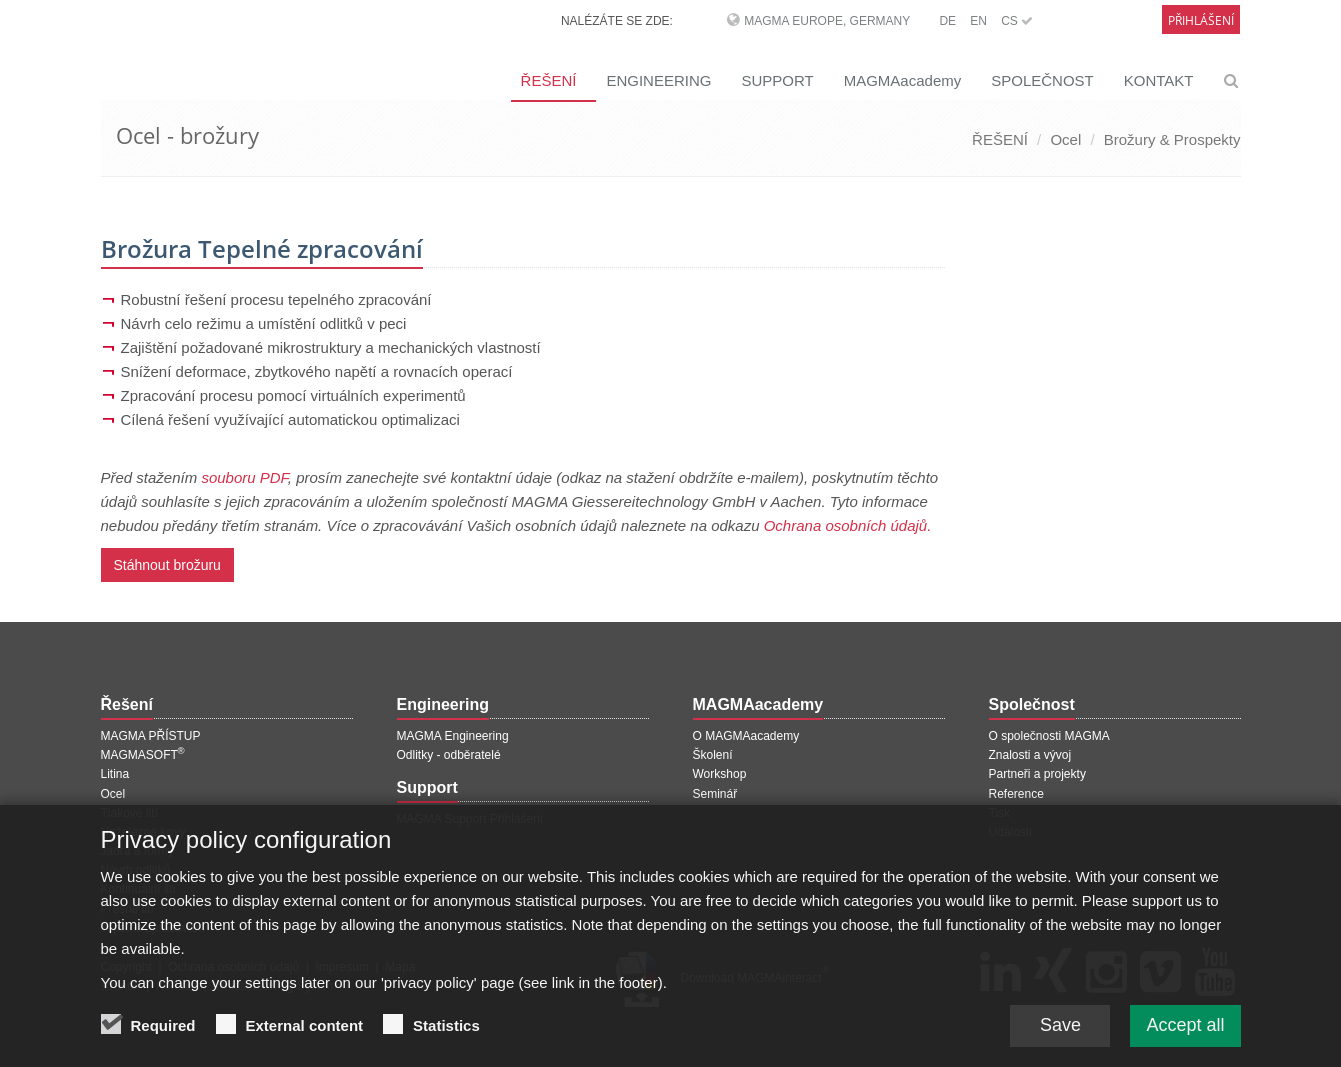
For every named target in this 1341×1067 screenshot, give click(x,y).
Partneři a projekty (1037, 774)
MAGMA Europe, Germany (827, 21)
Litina (115, 774)
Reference (1016, 794)
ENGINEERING (658, 80)
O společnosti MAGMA (1049, 736)
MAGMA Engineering (453, 736)
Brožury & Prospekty (1172, 139)
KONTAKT (1159, 80)
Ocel (1065, 139)
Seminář (715, 794)
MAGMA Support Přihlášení (470, 819)
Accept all (1185, 1041)
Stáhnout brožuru (167, 565)
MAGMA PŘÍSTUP (151, 736)
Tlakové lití (129, 813)
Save (1060, 1041)
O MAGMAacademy (746, 736)
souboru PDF (244, 477)
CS (1017, 21)
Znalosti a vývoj (1030, 755)
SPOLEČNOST (1042, 80)
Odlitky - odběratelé (449, 755)
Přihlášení (1201, 20)
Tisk (1000, 813)
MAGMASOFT (143, 755)
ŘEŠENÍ (549, 80)
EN (978, 21)
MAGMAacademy (903, 80)
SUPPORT (777, 80)
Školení (713, 755)
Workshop (720, 774)
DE (947, 21)
